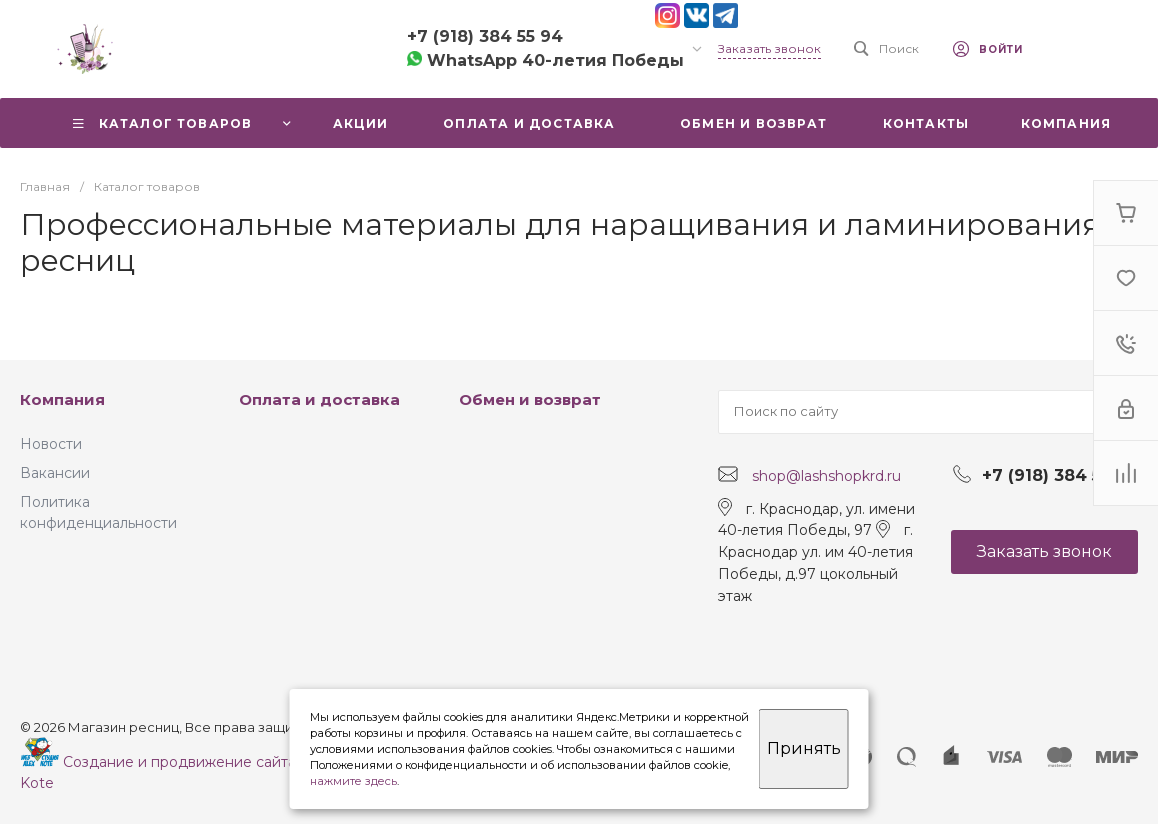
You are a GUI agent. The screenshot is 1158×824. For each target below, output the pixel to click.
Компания (62, 399)
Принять (804, 748)
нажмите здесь (353, 781)
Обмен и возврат (530, 399)
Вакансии (55, 473)
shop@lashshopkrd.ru (826, 475)
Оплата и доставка (319, 399)
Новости (51, 444)
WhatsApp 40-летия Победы (545, 60)
